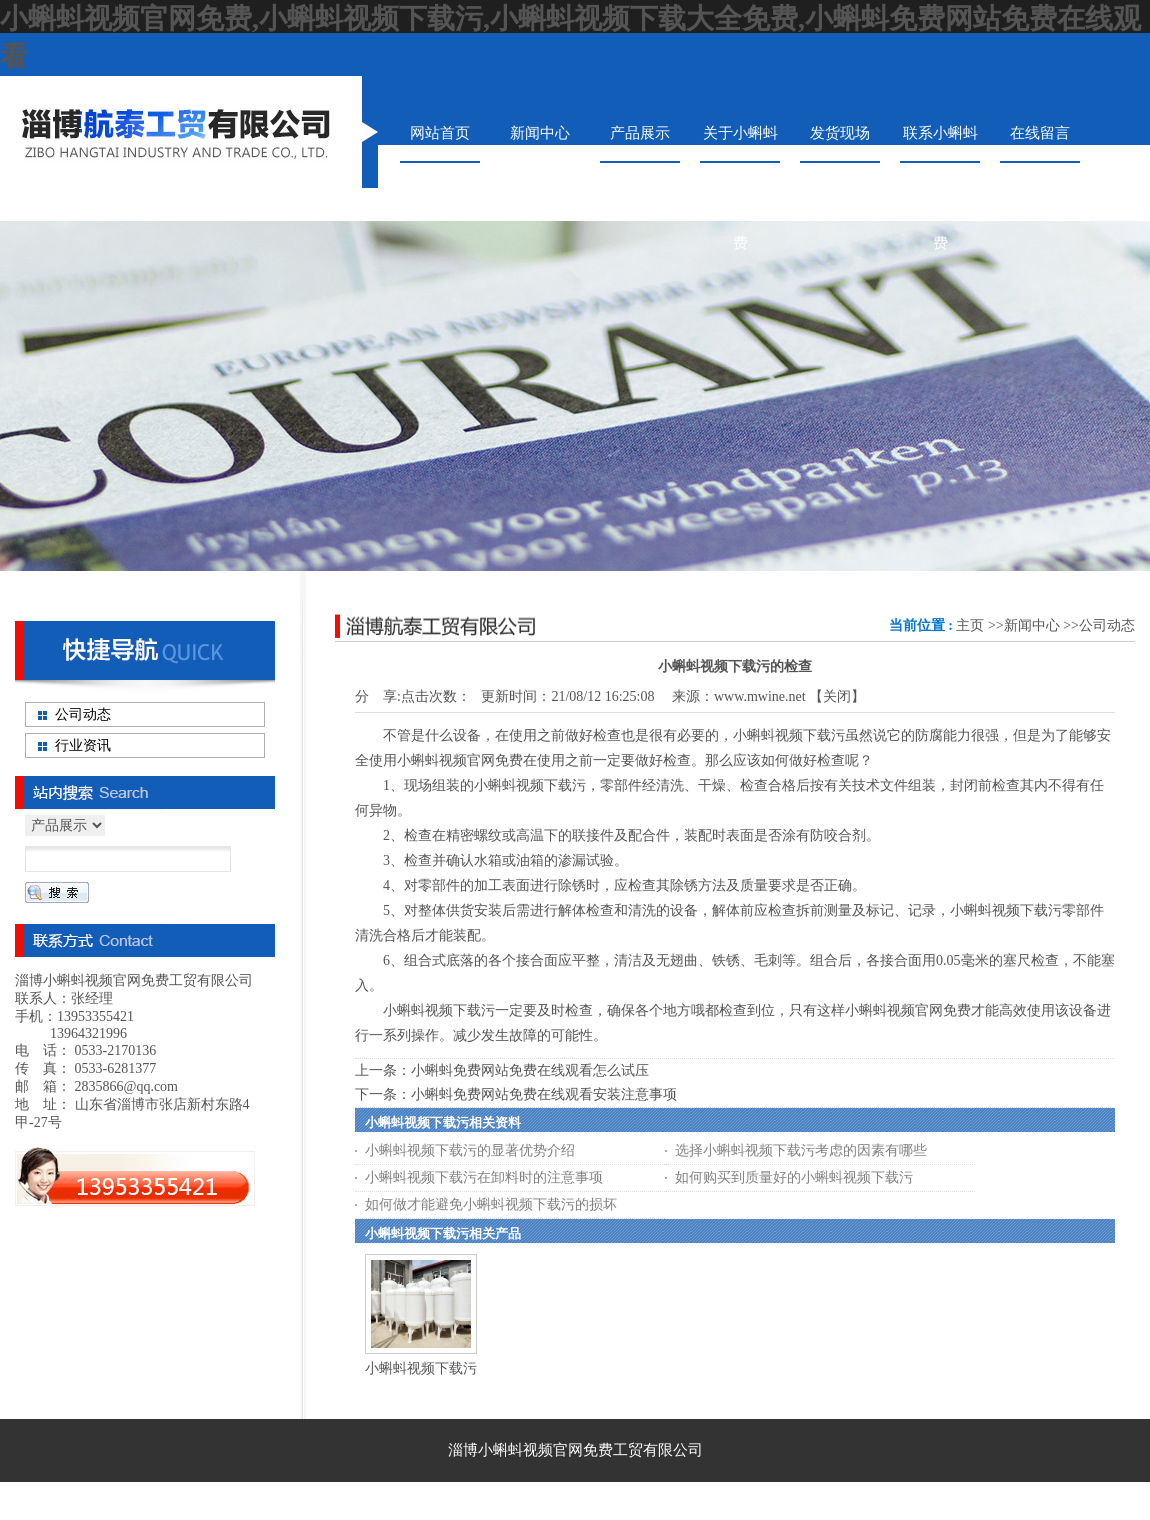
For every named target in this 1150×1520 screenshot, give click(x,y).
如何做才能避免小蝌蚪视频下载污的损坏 (491, 1204)
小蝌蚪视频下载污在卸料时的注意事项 (484, 1177)
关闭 (837, 696)
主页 (970, 625)
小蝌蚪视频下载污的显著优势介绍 (470, 1150)
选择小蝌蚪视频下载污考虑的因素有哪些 (801, 1150)
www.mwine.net (760, 696)
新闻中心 (1032, 625)
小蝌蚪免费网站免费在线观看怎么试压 (530, 1070)
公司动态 (1107, 625)
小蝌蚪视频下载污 (421, 1368)
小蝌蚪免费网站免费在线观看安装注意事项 (544, 1094)
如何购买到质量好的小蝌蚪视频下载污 (794, 1177)
